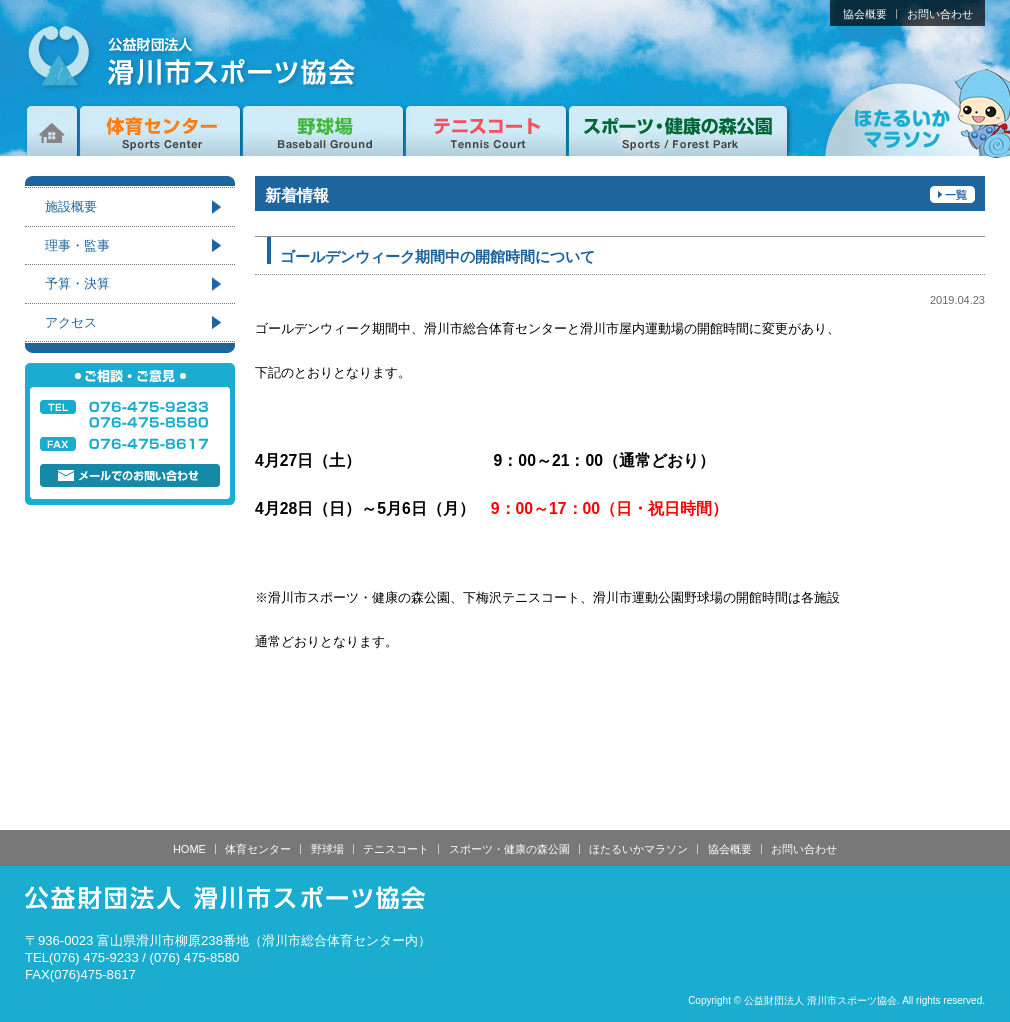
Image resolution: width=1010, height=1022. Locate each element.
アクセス (71, 322)
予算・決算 (77, 283)
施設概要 (71, 206)
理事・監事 (77, 245)
